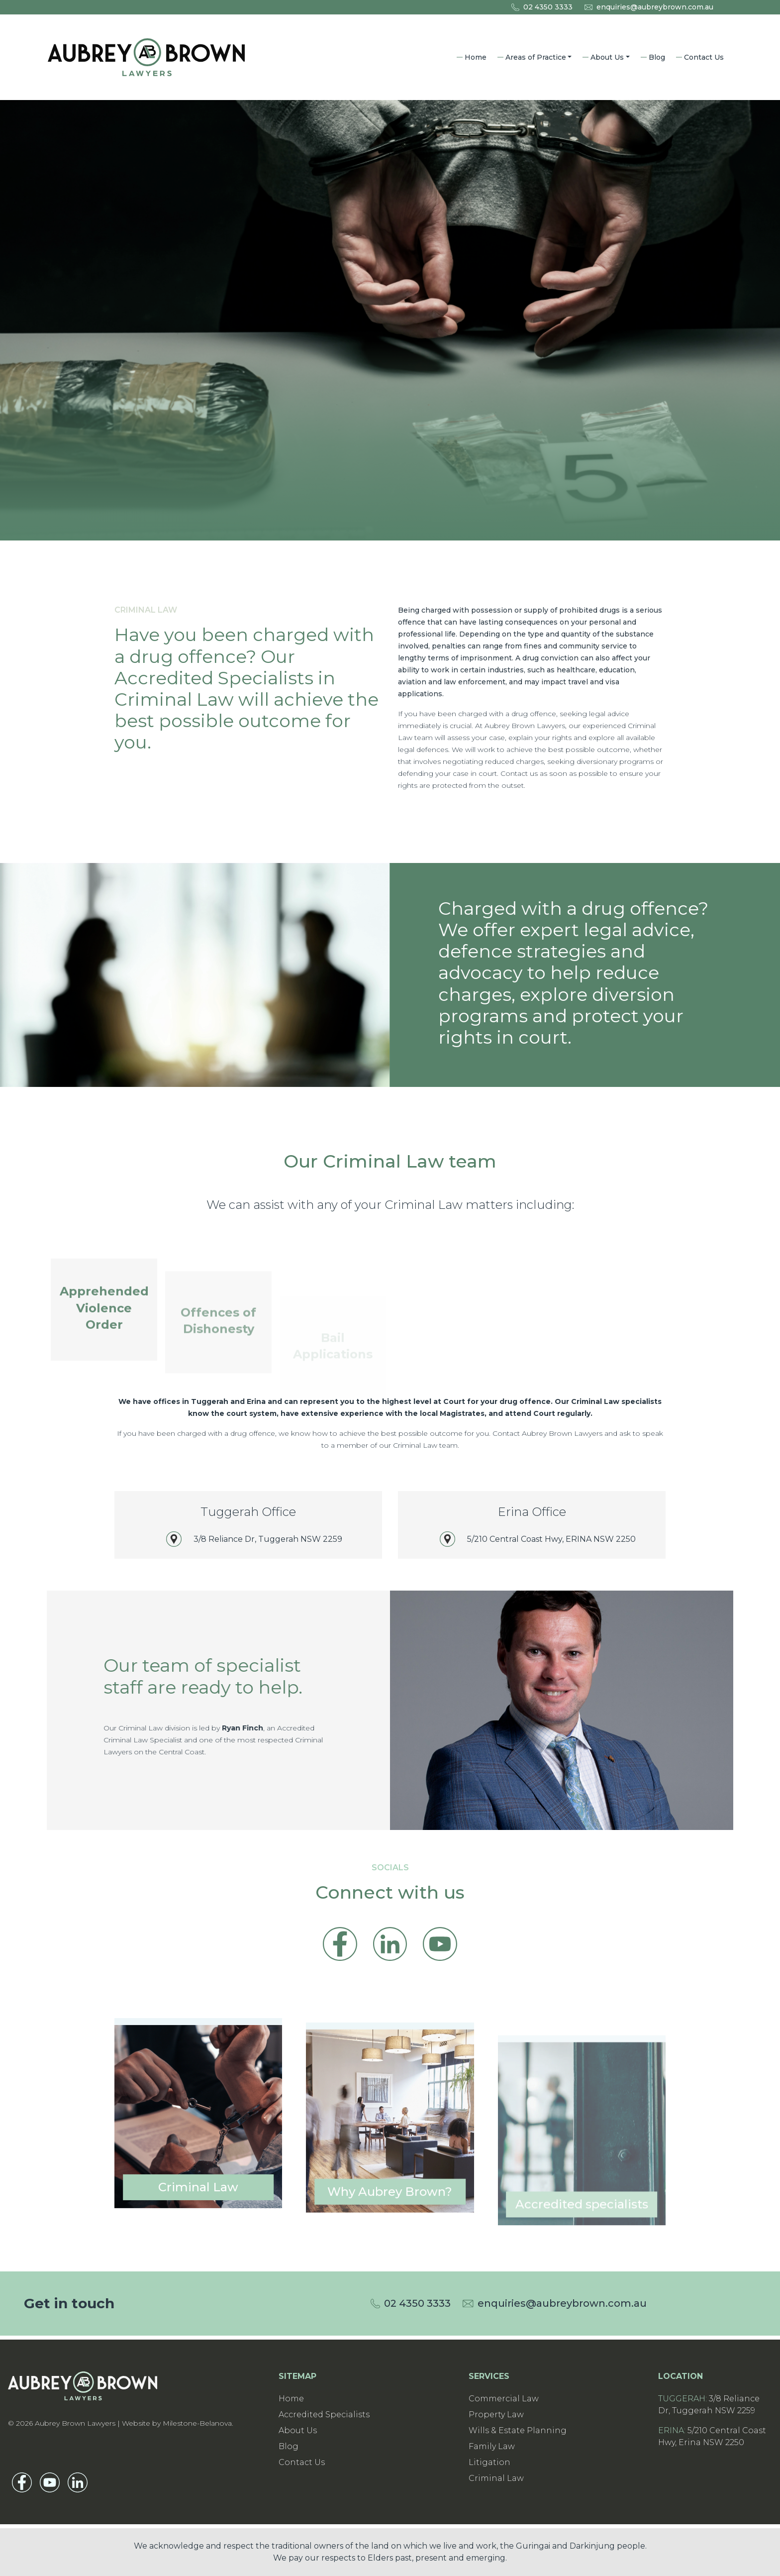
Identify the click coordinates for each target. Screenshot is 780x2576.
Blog (657, 57)
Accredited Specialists (324, 2414)
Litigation (489, 2462)
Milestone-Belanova (197, 2423)
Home (476, 57)
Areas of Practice (535, 57)
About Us (607, 57)
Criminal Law (496, 2478)
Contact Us (704, 57)
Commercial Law (504, 2398)
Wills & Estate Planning (518, 2430)
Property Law (496, 2414)
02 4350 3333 (548, 6)
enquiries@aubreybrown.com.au (654, 6)
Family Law (492, 2446)
